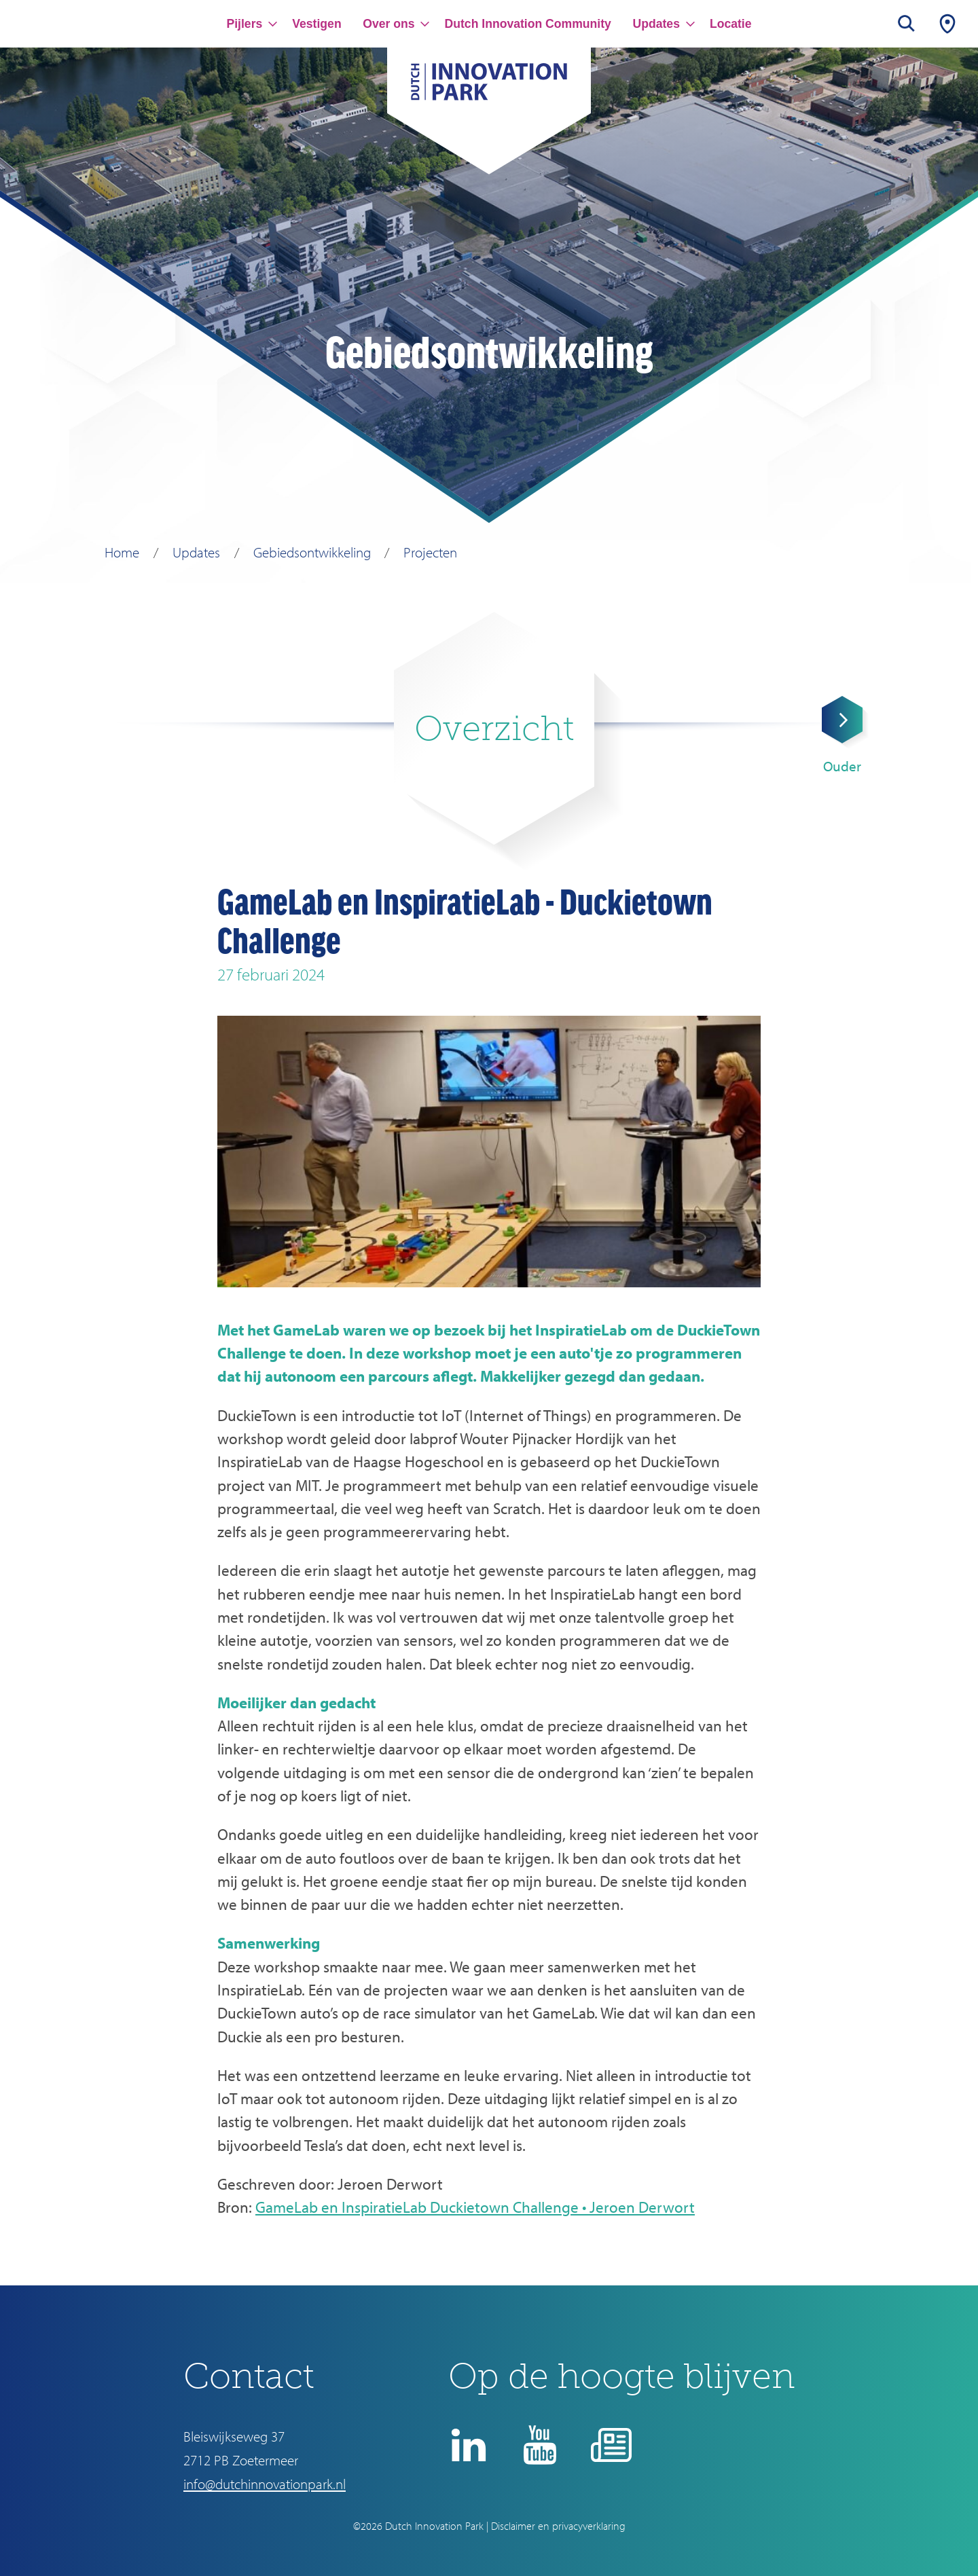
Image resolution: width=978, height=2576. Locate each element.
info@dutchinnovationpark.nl (264, 2483)
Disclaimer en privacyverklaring (558, 2526)
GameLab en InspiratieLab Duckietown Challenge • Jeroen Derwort (475, 2207)
